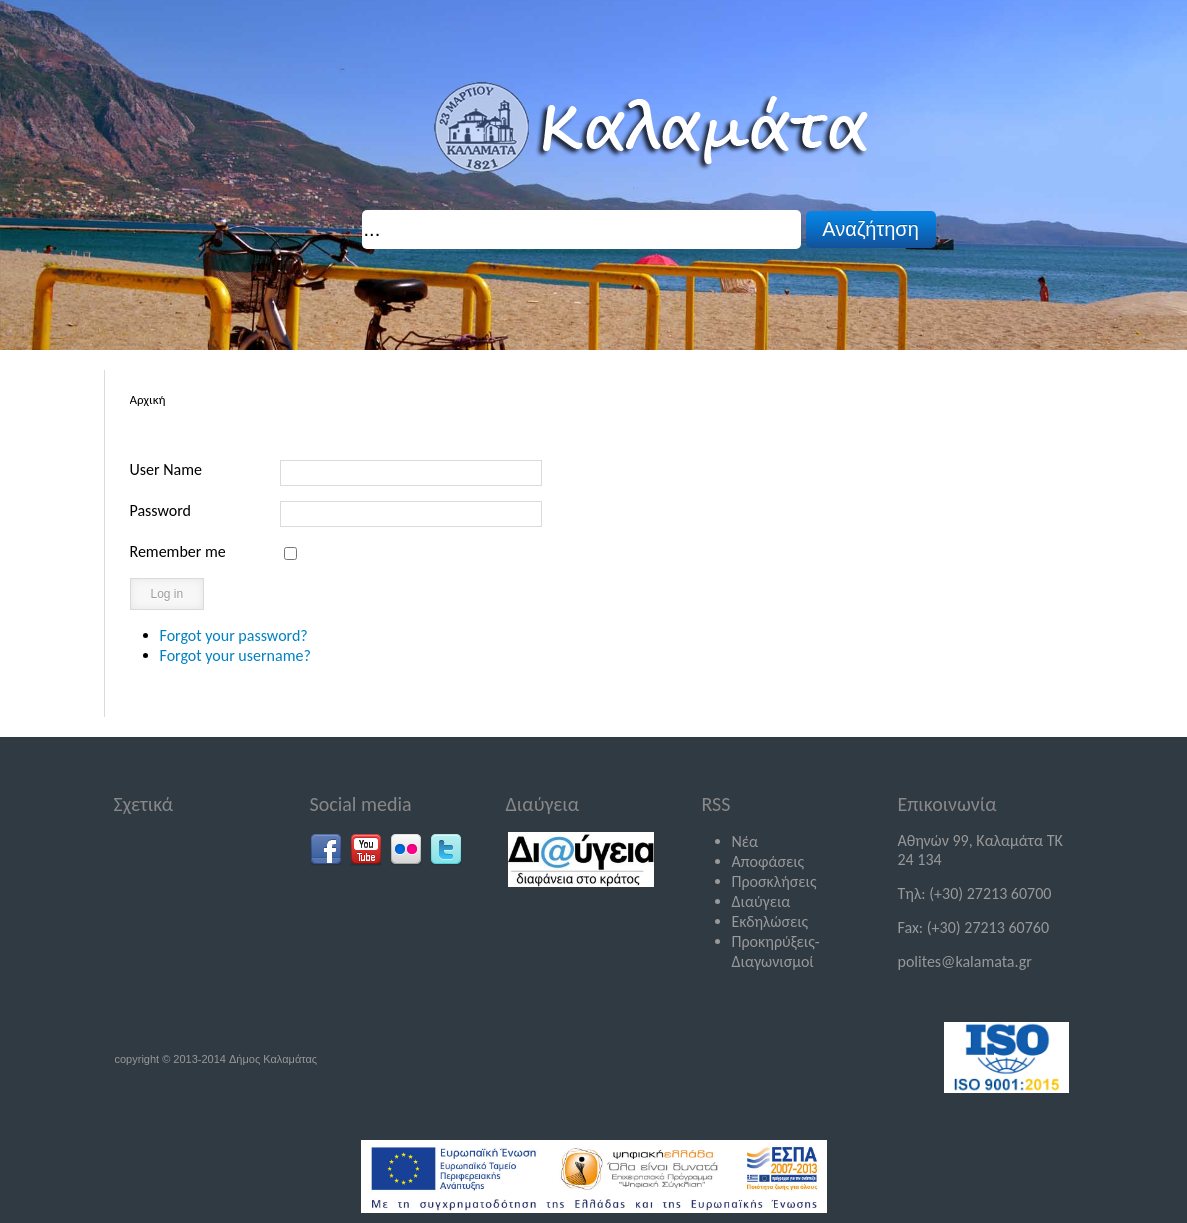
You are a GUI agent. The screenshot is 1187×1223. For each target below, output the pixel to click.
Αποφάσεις (768, 861)
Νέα (745, 841)
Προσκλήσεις (774, 881)
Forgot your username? (235, 655)
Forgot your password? (234, 635)
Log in (167, 594)
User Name (166, 469)
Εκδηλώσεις (770, 921)
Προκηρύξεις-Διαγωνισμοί (776, 951)
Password (161, 510)
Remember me (178, 551)
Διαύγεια (761, 901)
